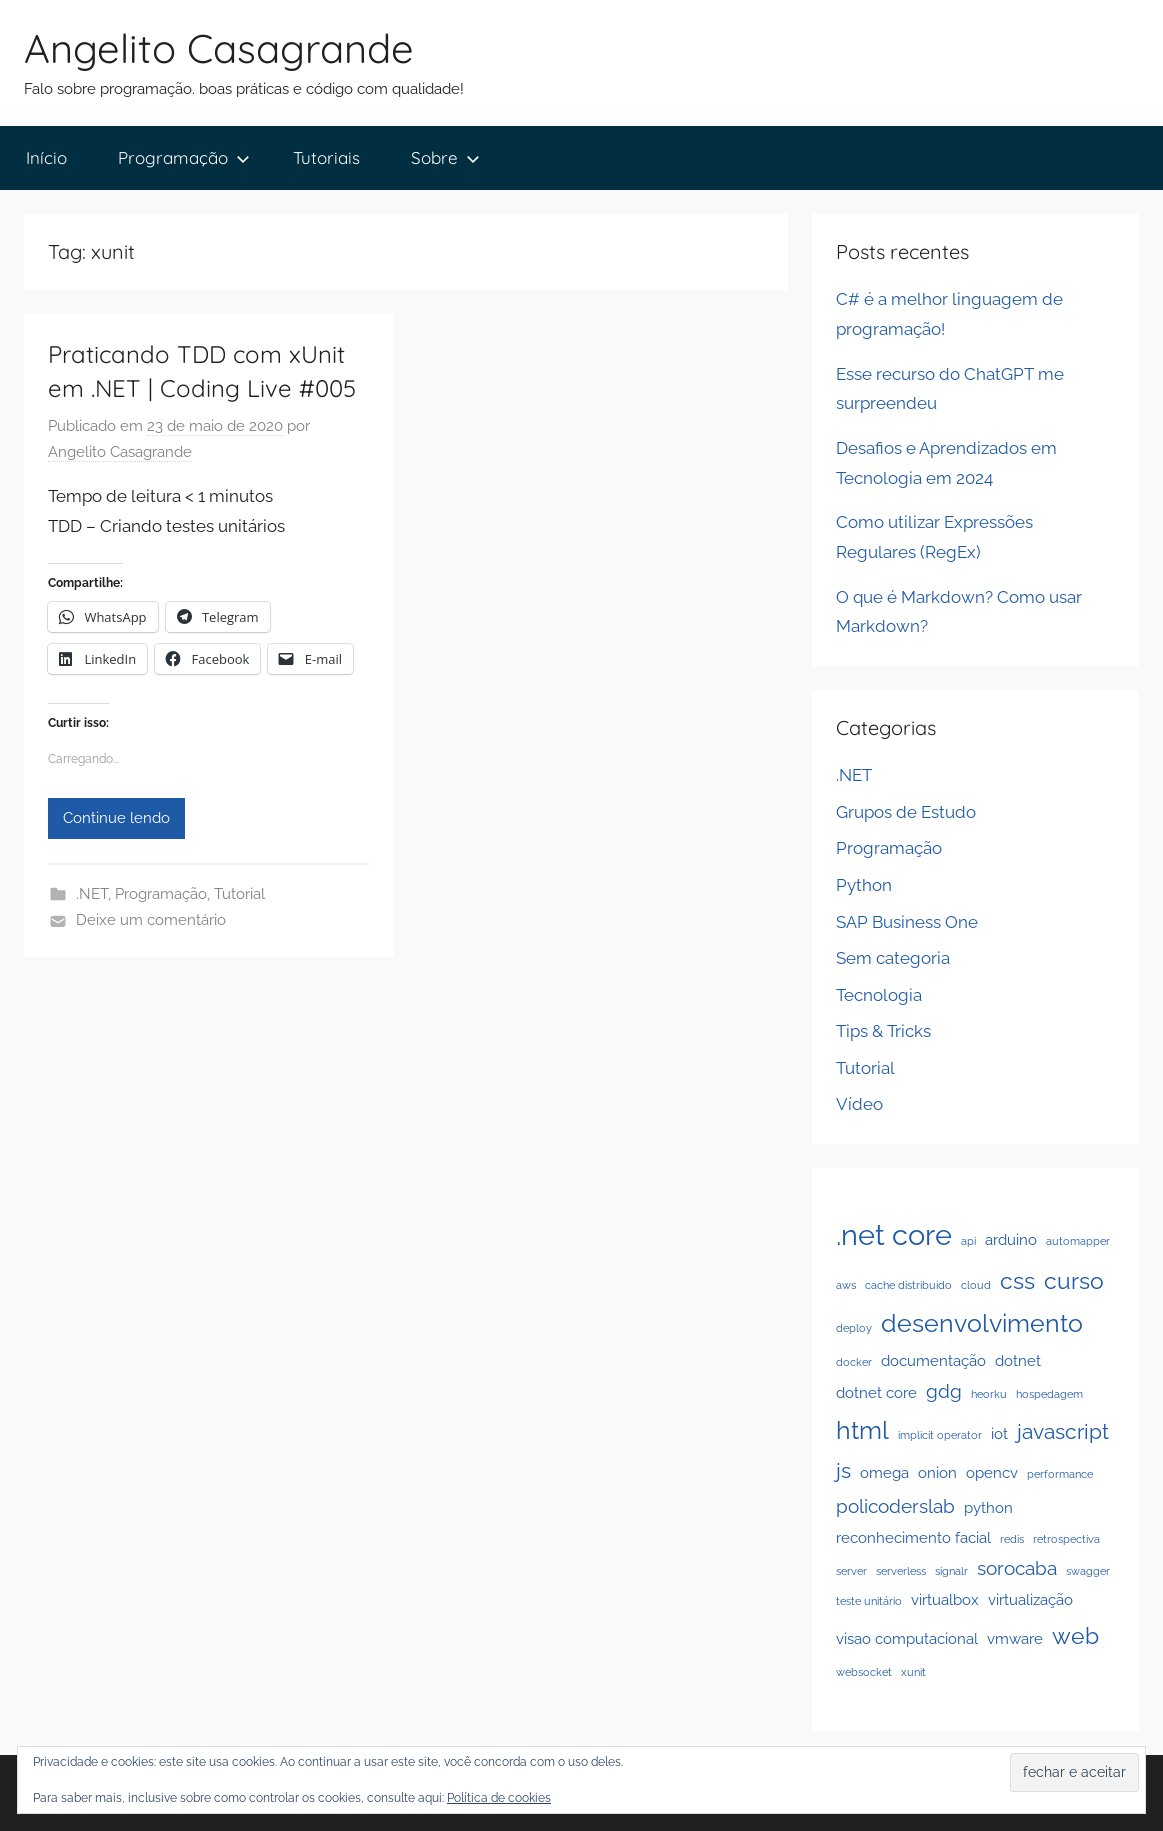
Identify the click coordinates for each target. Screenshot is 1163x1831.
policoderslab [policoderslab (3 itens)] (895, 1506)
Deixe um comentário (151, 920)
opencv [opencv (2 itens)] (992, 1472)
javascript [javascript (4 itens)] (1063, 1431)
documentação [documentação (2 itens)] (933, 1360)
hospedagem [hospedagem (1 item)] (1049, 1394)
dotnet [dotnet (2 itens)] (1018, 1360)
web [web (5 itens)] (1075, 1635)
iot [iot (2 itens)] (999, 1433)
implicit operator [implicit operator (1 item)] (940, 1435)
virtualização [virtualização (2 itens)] (1030, 1599)
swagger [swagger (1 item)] (1088, 1571)
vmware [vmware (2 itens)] (1015, 1638)
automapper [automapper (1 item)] (1078, 1241)
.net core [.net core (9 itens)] (894, 1234)
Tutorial (239, 894)
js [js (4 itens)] (843, 1470)
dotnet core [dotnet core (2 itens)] (876, 1392)
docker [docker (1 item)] (854, 1362)
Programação (184, 157)
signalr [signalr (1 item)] (951, 1571)
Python (864, 885)
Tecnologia (879, 995)
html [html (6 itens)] (862, 1430)
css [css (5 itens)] (1017, 1280)
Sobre (445, 157)
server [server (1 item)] (851, 1571)
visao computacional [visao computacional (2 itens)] (907, 1638)
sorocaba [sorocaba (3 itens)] (1017, 1568)
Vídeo (859, 1104)
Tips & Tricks (883, 1031)
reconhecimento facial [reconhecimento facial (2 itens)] (913, 1537)
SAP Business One (907, 922)
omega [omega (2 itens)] (884, 1472)
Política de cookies (499, 1798)
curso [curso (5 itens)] (1074, 1280)
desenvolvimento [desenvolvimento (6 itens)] (982, 1323)
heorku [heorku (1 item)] (989, 1394)
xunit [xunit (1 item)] (913, 1672)
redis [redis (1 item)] (1012, 1539)
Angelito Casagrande (219, 48)
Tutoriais (326, 157)
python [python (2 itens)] (988, 1507)
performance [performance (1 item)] (1060, 1474)
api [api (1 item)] (968, 1241)
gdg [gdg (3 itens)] (944, 1391)
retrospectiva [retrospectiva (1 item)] (1066, 1539)
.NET (92, 894)
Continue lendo (116, 818)
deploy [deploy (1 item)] (854, 1328)
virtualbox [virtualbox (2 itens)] (945, 1599)
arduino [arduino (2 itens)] (1011, 1239)
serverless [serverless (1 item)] (901, 1571)
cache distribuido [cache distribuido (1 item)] (908, 1285)
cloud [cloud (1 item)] (976, 1285)
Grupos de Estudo (906, 812)
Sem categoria (893, 958)
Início (46, 157)
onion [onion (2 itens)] (937, 1472)
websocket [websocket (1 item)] (864, 1672)
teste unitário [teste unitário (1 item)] (869, 1601)
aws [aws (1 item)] (846, 1285)
